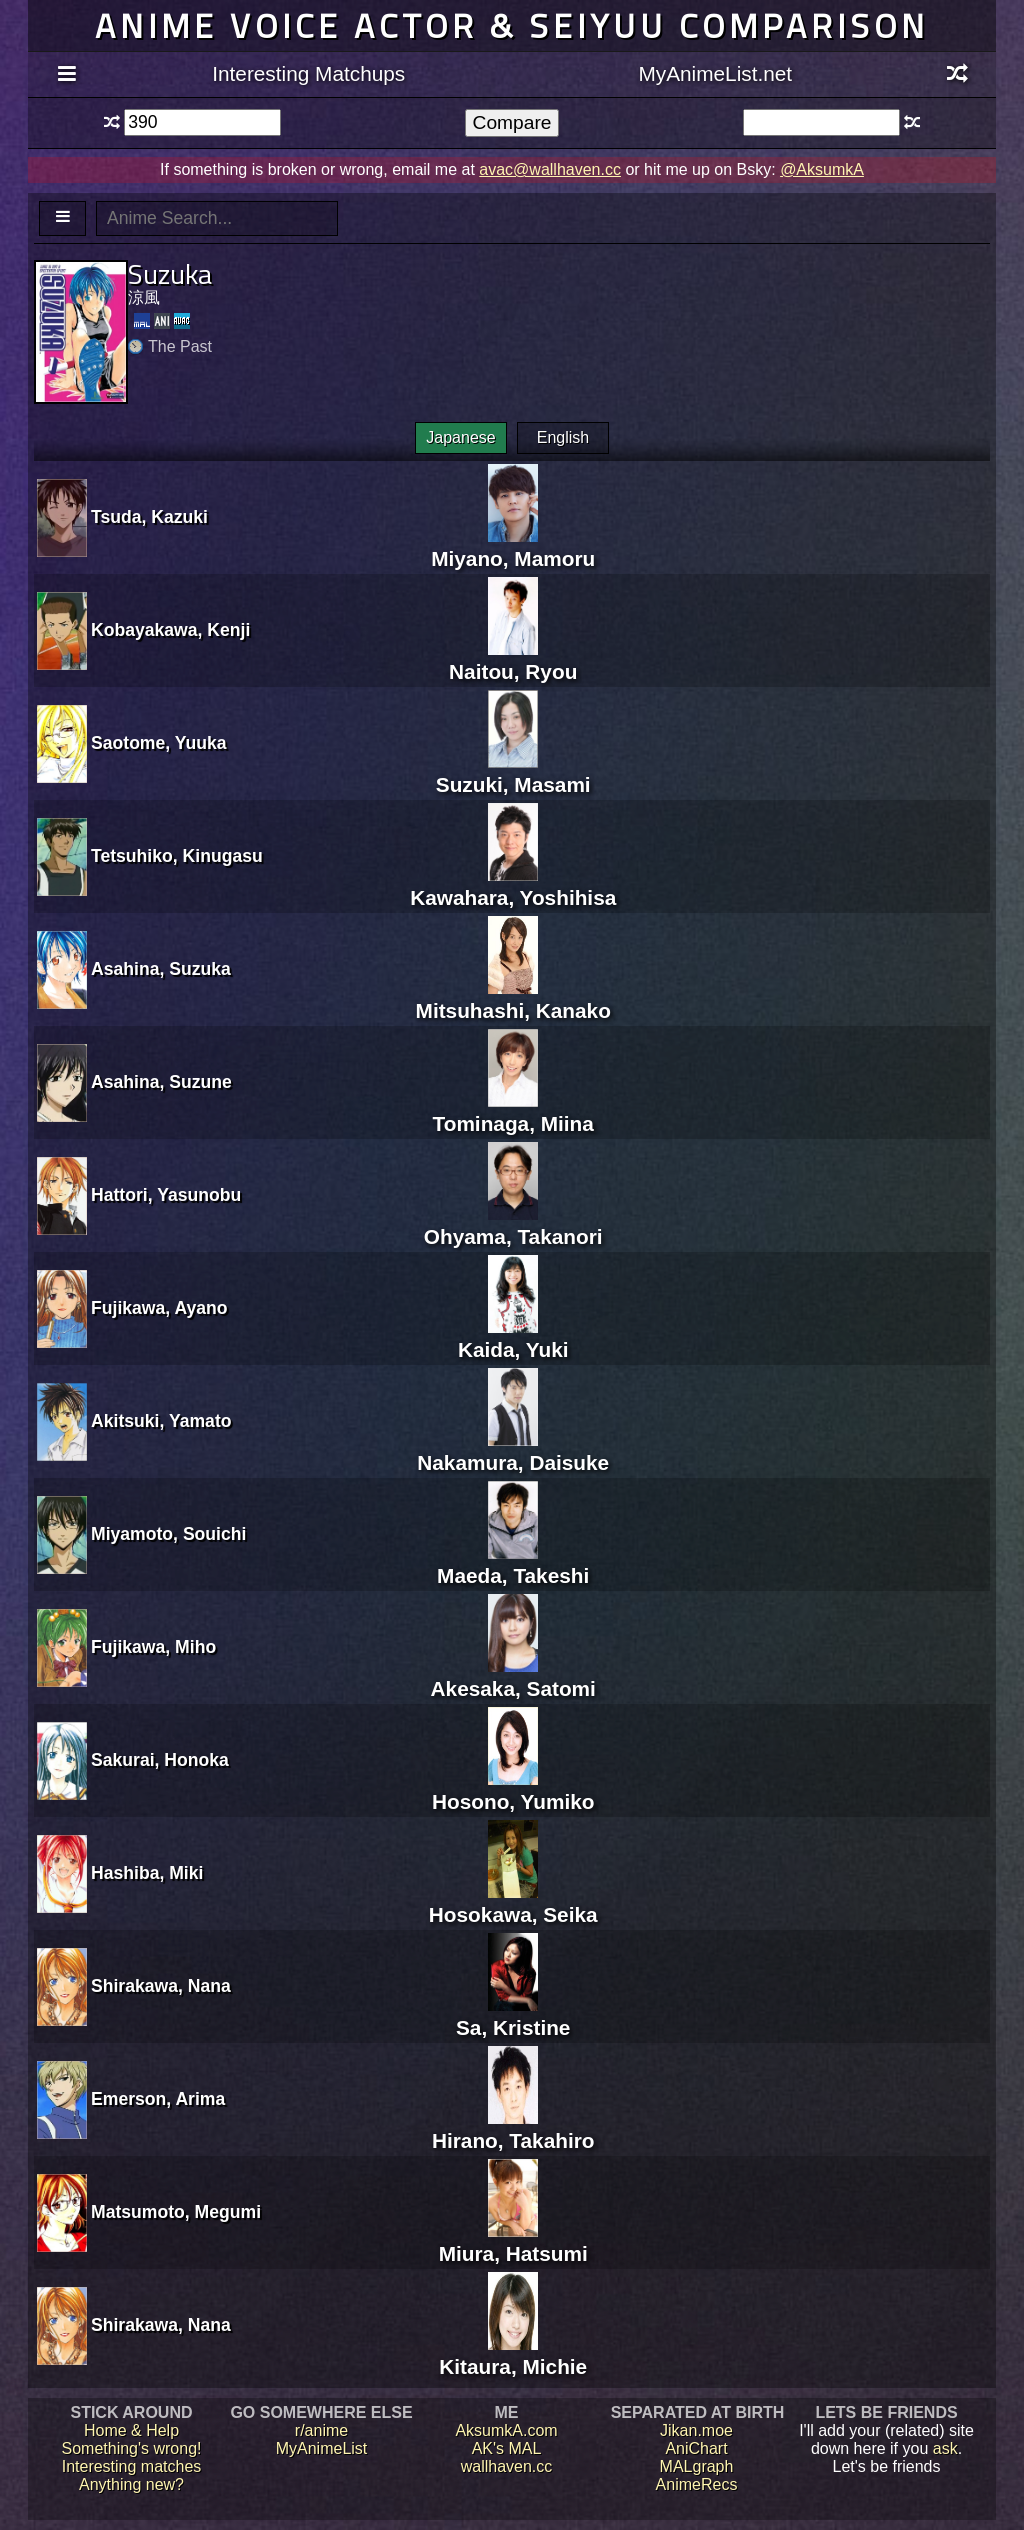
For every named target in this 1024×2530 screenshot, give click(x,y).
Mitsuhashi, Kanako (513, 998)
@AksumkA (822, 169)
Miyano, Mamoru (513, 546)
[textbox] (202, 122)
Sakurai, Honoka (160, 1760)
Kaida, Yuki (513, 1337)
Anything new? (131, 2484)
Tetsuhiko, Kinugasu (177, 856)
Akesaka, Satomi (513, 1676)
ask (945, 2448)
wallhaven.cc (507, 2466)
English (563, 437)
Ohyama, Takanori (513, 1224)
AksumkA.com (506, 2430)
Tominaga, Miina (513, 1111)
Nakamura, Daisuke (513, 1450)
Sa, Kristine (513, 2015)
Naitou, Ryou (513, 659)
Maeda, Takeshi (513, 1563)
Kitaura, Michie (513, 2354)
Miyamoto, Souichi (168, 1534)
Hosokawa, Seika (513, 1902)
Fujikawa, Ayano (159, 1308)
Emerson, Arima (158, 2099)
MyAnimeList (322, 2448)
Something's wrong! (131, 2448)
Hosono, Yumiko (513, 1789)
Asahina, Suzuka (161, 969)
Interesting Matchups (308, 73)
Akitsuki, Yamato (161, 1421)
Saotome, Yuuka (159, 743)
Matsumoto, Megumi (176, 2212)
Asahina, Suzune (161, 1082)
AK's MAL (507, 2448)
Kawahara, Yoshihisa (513, 885)
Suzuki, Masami (513, 772)
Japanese (460, 437)
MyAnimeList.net (715, 73)
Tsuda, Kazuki (149, 517)
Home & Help (131, 2430)
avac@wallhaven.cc (550, 169)
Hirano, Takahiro (513, 2128)
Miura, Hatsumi (513, 2241)
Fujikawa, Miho (153, 1647)
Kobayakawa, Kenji (170, 630)
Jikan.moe (696, 2430)
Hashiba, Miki (147, 1873)
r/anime (321, 2430)
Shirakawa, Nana (161, 1986)
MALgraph (697, 2466)
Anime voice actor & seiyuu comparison (512, 25)
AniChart (696, 2448)
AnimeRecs (697, 2484)
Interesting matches (132, 2466)
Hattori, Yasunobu (166, 1195)
